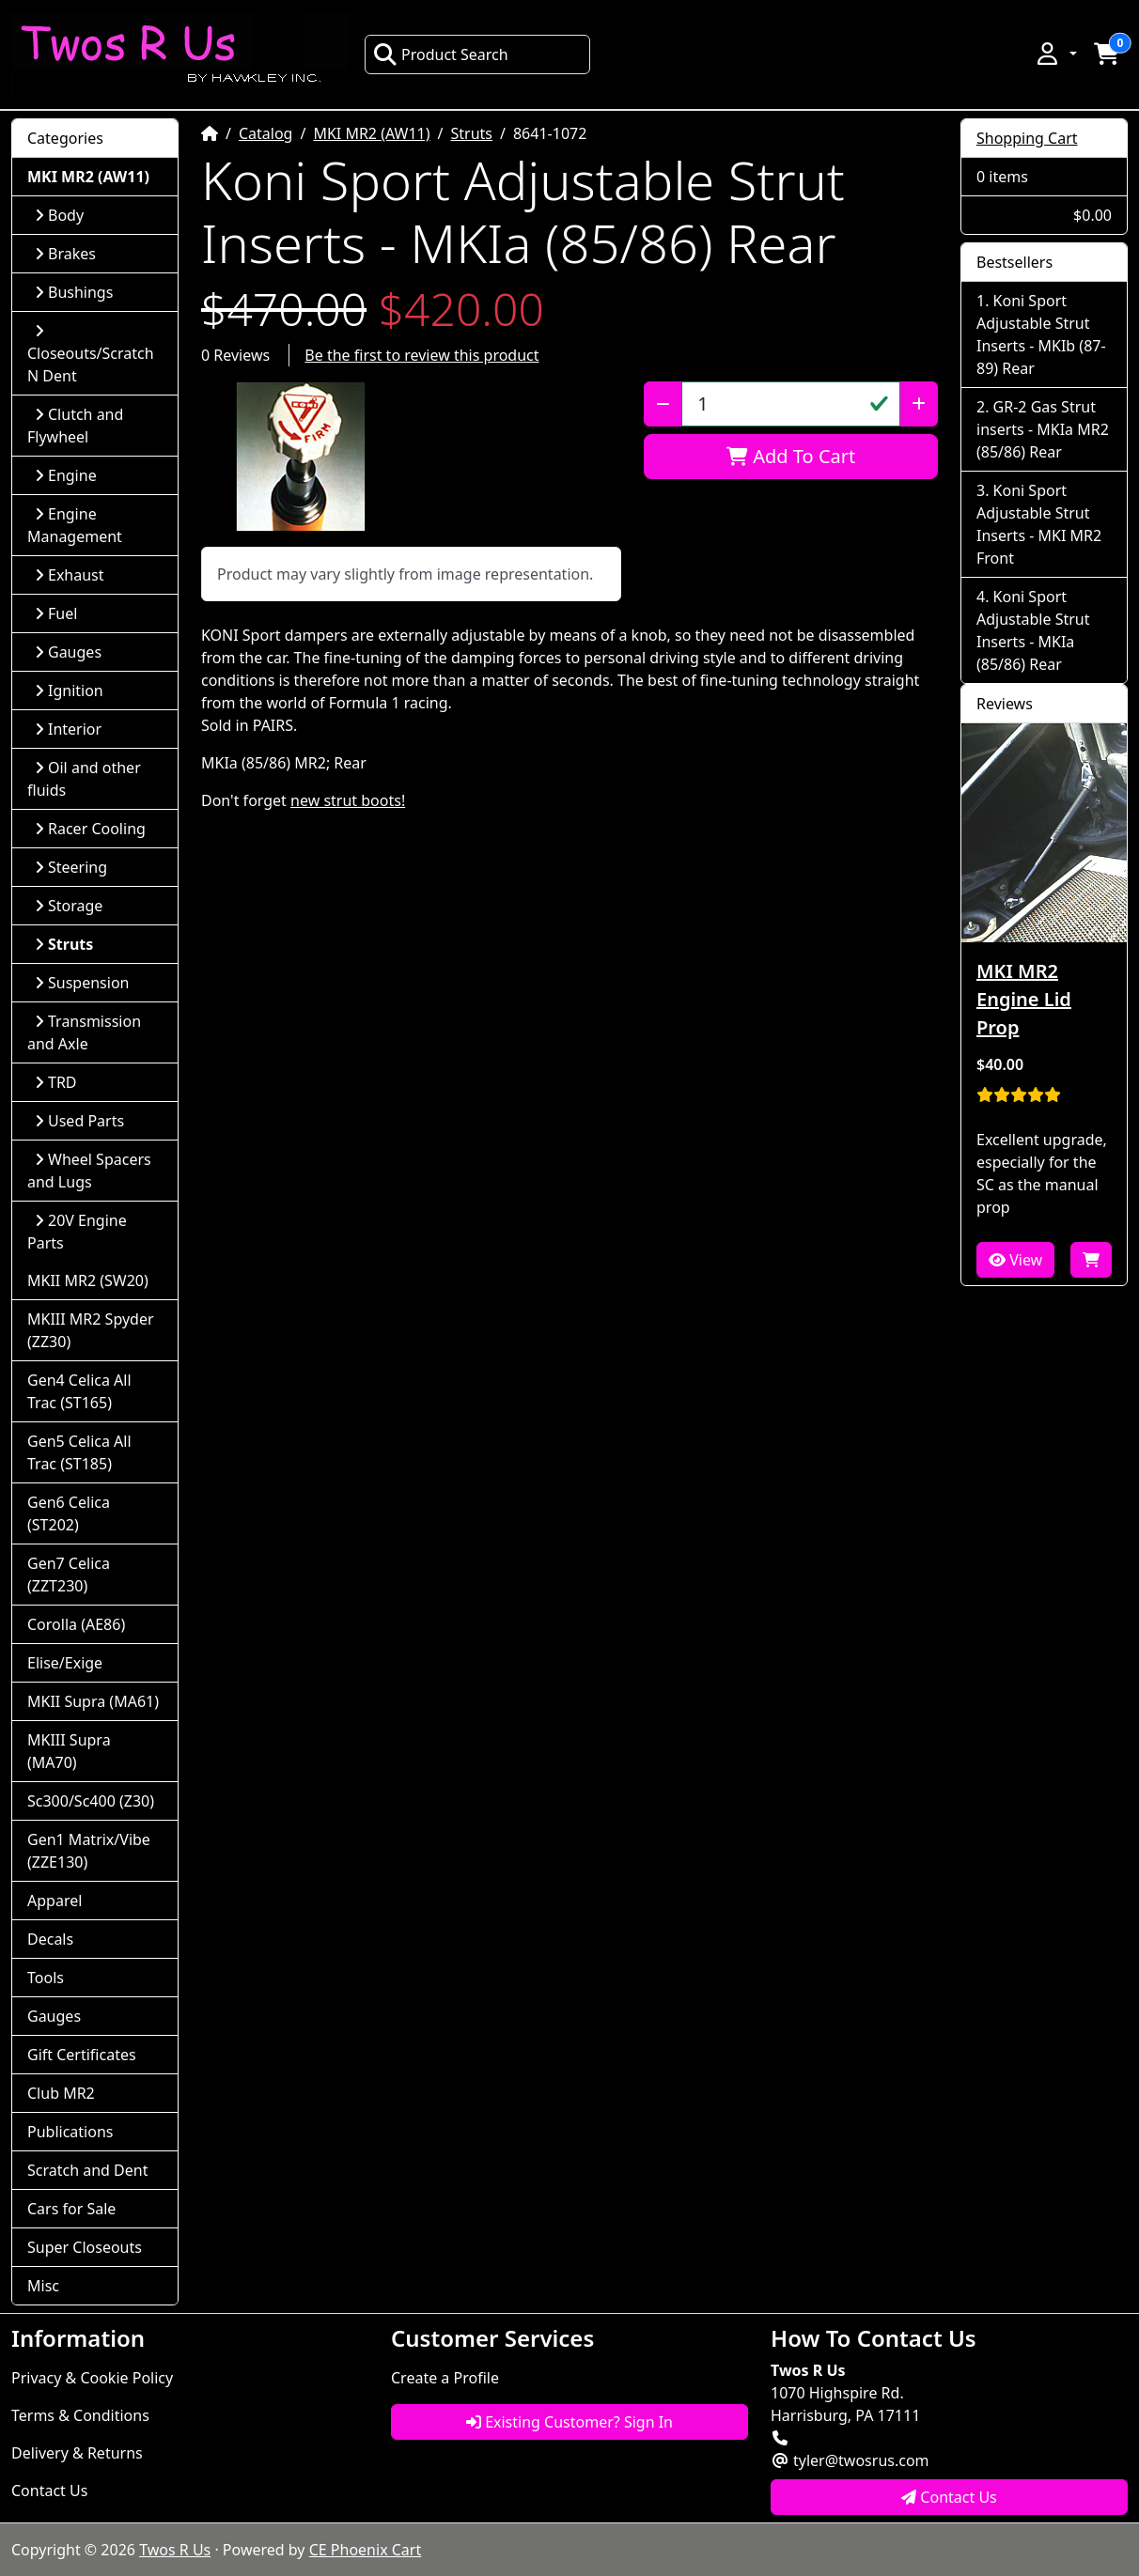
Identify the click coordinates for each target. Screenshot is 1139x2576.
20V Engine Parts (77, 1231)
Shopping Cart (1027, 138)
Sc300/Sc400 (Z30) (90, 1801)
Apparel (54, 1900)
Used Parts (79, 1120)
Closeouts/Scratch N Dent (90, 354)
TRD (56, 1082)
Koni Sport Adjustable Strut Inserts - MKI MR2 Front (1038, 524)
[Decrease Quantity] (663, 404)
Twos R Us (175, 2549)
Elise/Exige (64, 1663)
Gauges (68, 652)
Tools (45, 1977)
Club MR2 (61, 2093)
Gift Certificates (81, 2054)
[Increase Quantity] (918, 404)
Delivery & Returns (77, 2453)
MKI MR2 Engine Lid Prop (1023, 999)
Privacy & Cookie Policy (92, 2377)
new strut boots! (347, 800)
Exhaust (69, 575)
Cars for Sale (71, 2208)
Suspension (82, 982)
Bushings (74, 292)
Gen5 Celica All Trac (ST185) (79, 1452)
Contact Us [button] (949, 2497)
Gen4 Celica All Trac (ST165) (79, 1391)
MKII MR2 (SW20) (87, 1280)
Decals (50, 1939)
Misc (43, 2285)
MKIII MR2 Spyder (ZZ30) (90, 1330)
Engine (66, 475)
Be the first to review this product (421, 355)
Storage (68, 905)
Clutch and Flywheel (75, 425)
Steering (71, 867)
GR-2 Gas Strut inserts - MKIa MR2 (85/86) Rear (1042, 429)
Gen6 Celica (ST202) (68, 1513)
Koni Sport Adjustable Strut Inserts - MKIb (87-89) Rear (1041, 334)
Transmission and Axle (84, 1032)
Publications (70, 2131)
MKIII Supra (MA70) (69, 1751)
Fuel (56, 613)
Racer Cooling (90, 828)
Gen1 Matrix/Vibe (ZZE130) (88, 1850)
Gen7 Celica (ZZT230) (68, 1574)
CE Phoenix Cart (365, 2549)
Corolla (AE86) (76, 1624)
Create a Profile (445, 2377)
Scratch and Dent (87, 2170)
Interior (68, 729)
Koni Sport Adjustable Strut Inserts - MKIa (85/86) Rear (1032, 630)
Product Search (440, 54)
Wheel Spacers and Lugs (89, 1170)
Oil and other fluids (84, 778)
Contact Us (49, 2490)
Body (59, 215)
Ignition (69, 690)
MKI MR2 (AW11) (371, 133)
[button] (1055, 53)
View (1015, 1259)
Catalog (266, 133)
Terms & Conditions (80, 2415)
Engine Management (74, 525)
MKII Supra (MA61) (93, 1701)
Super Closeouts (84, 2247)
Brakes (65, 253)
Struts (472, 133)
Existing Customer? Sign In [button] (569, 2422)
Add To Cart (790, 456)
